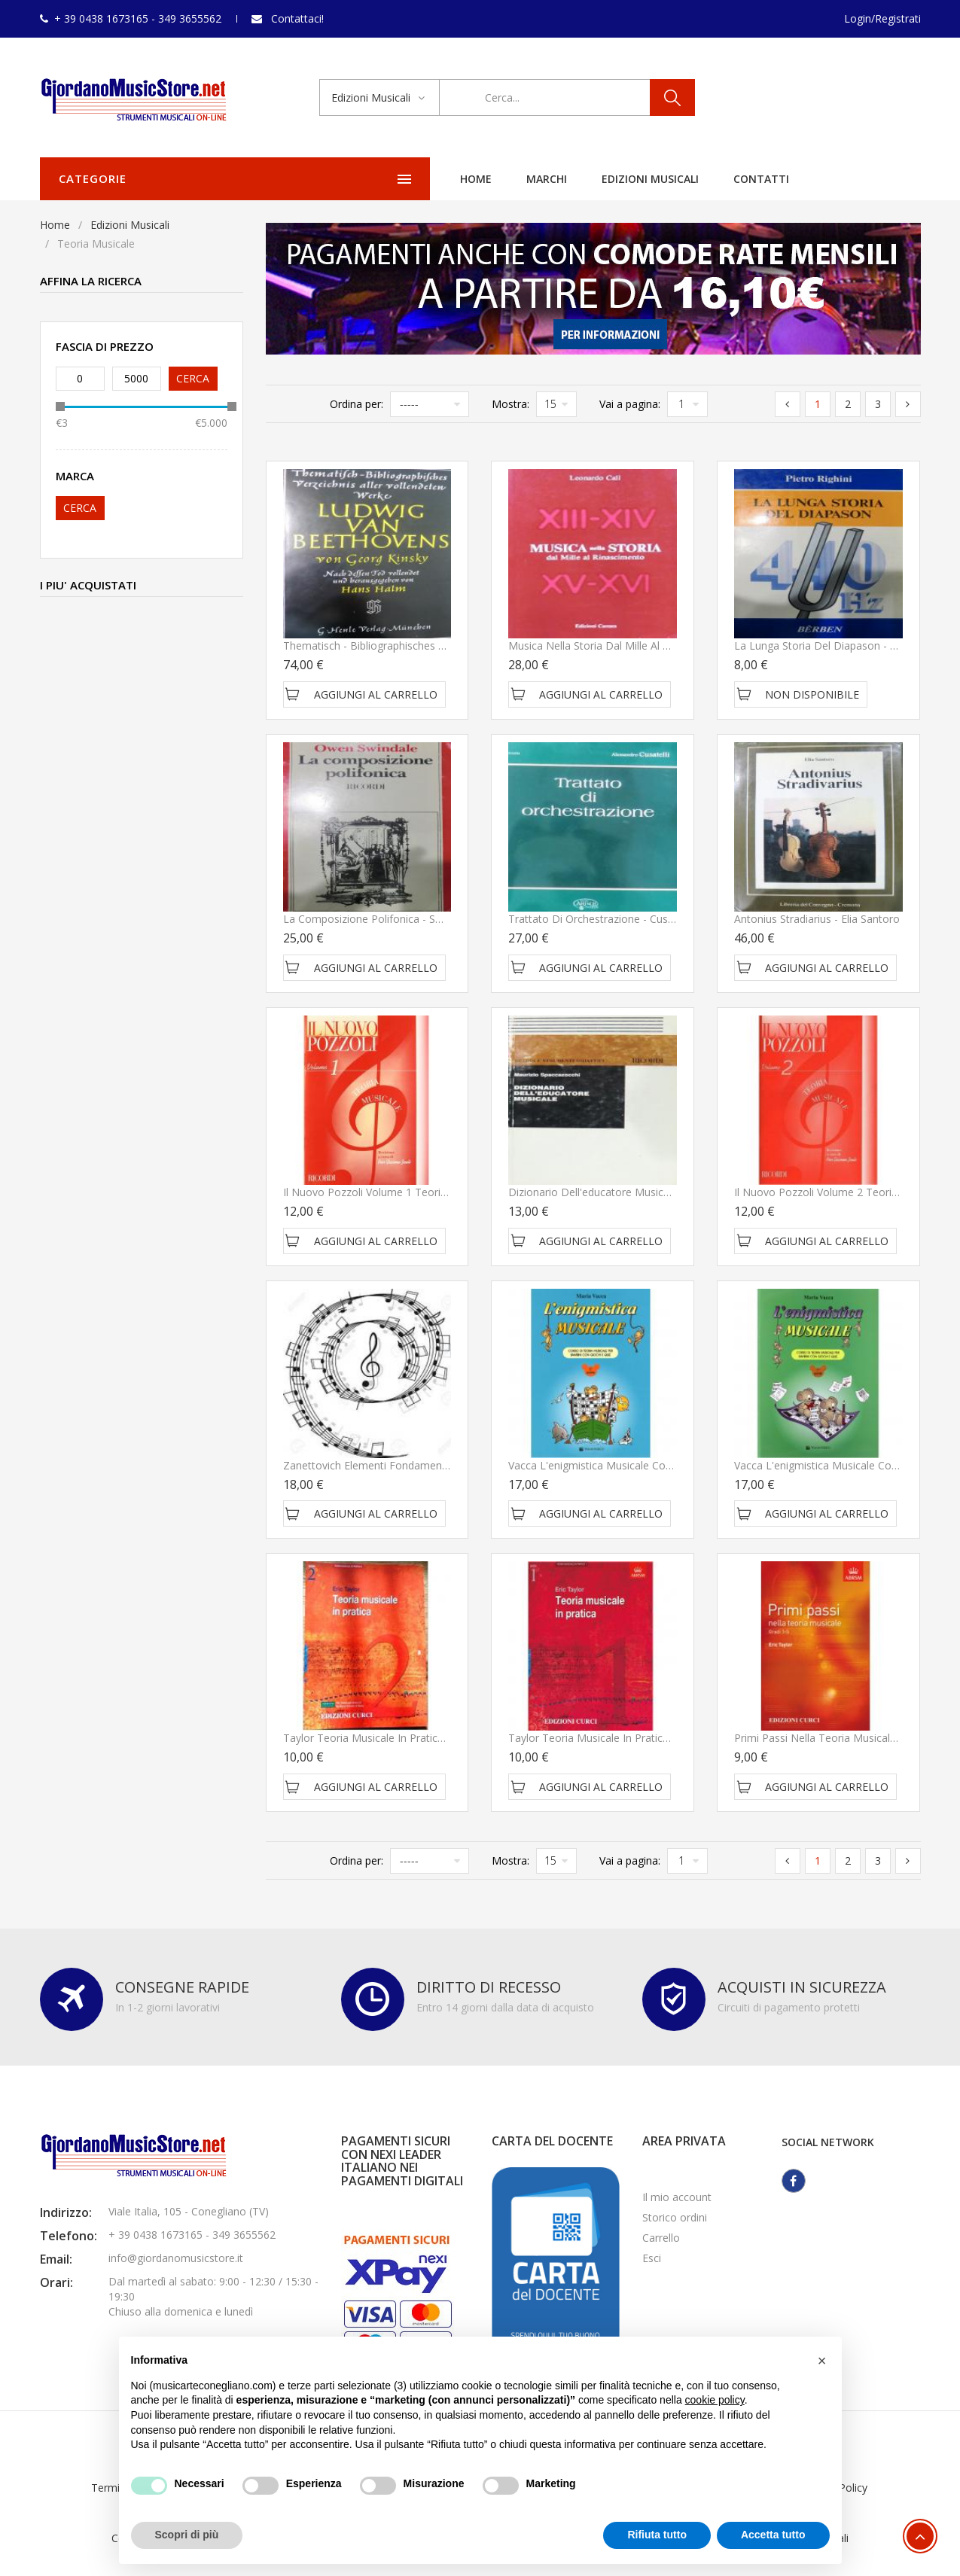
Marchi (345, 179)
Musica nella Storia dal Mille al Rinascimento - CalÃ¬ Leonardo (662, 645)
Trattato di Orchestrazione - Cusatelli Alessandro (628, 919)
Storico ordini (674, 2217)
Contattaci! (297, 18)
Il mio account (677, 2197)
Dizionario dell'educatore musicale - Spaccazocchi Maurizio (653, 1192)
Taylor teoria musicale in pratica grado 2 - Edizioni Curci (421, 1738)
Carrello (661, 2237)
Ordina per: (356, 404)
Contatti (559, 179)
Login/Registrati (882, 18)
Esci (651, 2258)
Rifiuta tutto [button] (657, 2535)
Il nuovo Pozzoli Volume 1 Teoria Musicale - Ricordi (409, 1192)
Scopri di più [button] (187, 2535)
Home (274, 179)
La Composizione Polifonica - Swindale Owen (393, 919)
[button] (822, 2361)
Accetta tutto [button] (773, 2535)
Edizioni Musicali (448, 179)
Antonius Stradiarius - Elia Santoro (817, 919)
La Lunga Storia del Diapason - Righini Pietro (844, 645)
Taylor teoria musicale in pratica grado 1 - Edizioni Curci (646, 1738)
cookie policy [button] (715, 2400)
